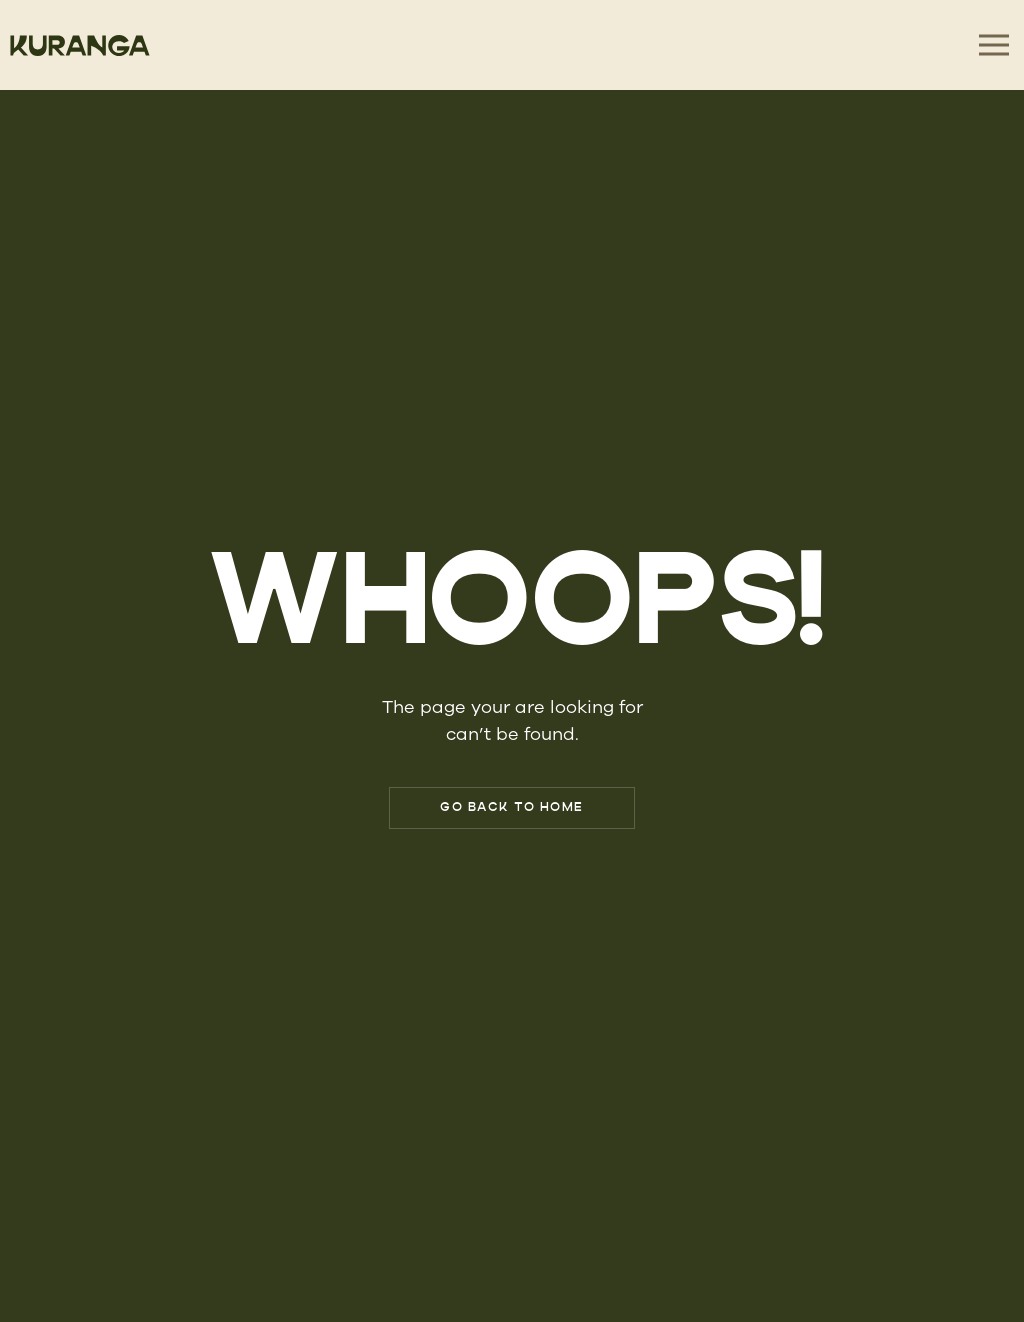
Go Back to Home (512, 808)
